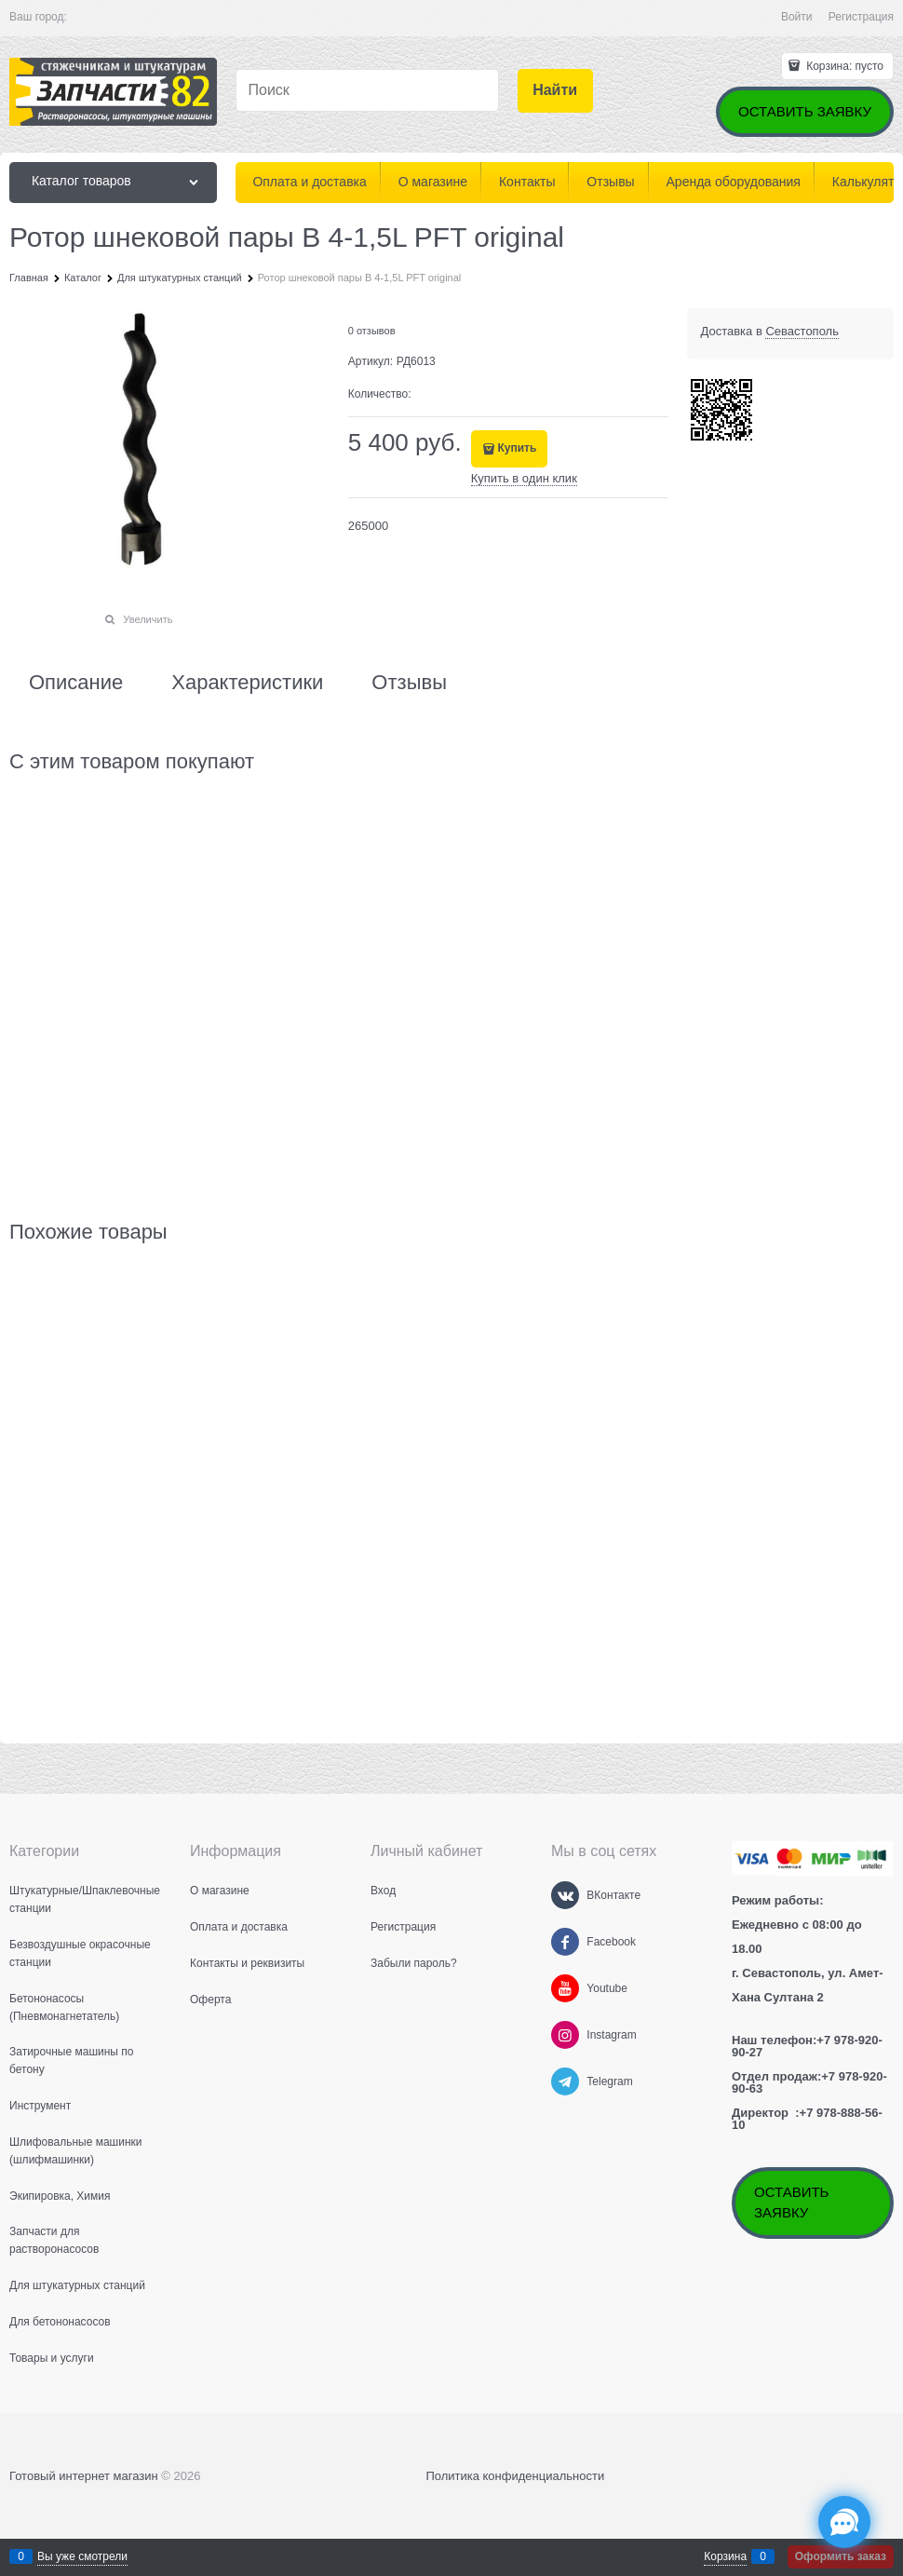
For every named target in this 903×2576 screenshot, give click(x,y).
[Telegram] (565, 2081)
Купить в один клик (524, 478)
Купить (516, 447)
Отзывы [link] (409, 682)
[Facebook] (565, 1942)
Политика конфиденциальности (514, 2476)
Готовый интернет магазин (83, 2476)
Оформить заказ (840, 2556)
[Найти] (555, 91)
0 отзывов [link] (372, 330)
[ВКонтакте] (565, 1895)
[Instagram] (565, 2035)
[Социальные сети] (844, 2522)
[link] (802, 331)
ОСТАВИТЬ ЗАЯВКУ (804, 111)
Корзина (725, 2556)
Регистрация (861, 16)
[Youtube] (565, 1988)
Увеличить (147, 619)
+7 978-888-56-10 (807, 2119)
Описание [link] (76, 682)
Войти (797, 16)
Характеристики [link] (247, 682)
